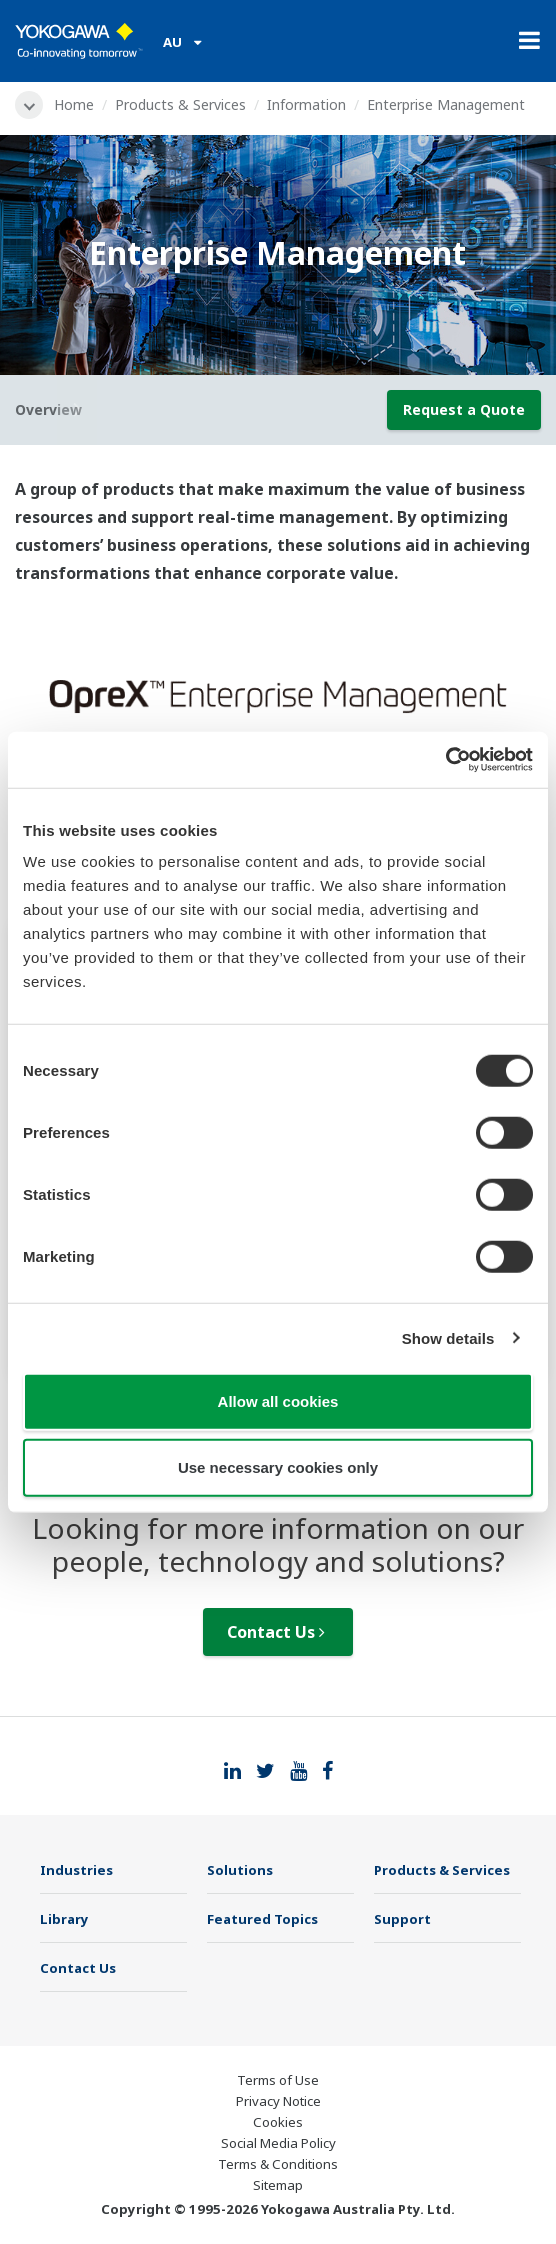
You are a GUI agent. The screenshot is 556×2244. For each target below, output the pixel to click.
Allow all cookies (278, 1401)
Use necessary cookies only (278, 1466)
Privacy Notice (278, 2101)
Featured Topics (262, 1919)
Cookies (278, 2122)
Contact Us (276, 1632)
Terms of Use (278, 2080)
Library (64, 1919)
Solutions (240, 1870)
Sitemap (278, 2185)
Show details (448, 1337)
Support (402, 1919)
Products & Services (180, 104)
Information (306, 104)
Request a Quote (464, 409)
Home (74, 104)
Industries (76, 1870)
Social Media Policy (278, 2143)
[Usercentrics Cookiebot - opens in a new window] (445, 760)
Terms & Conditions (278, 2164)
